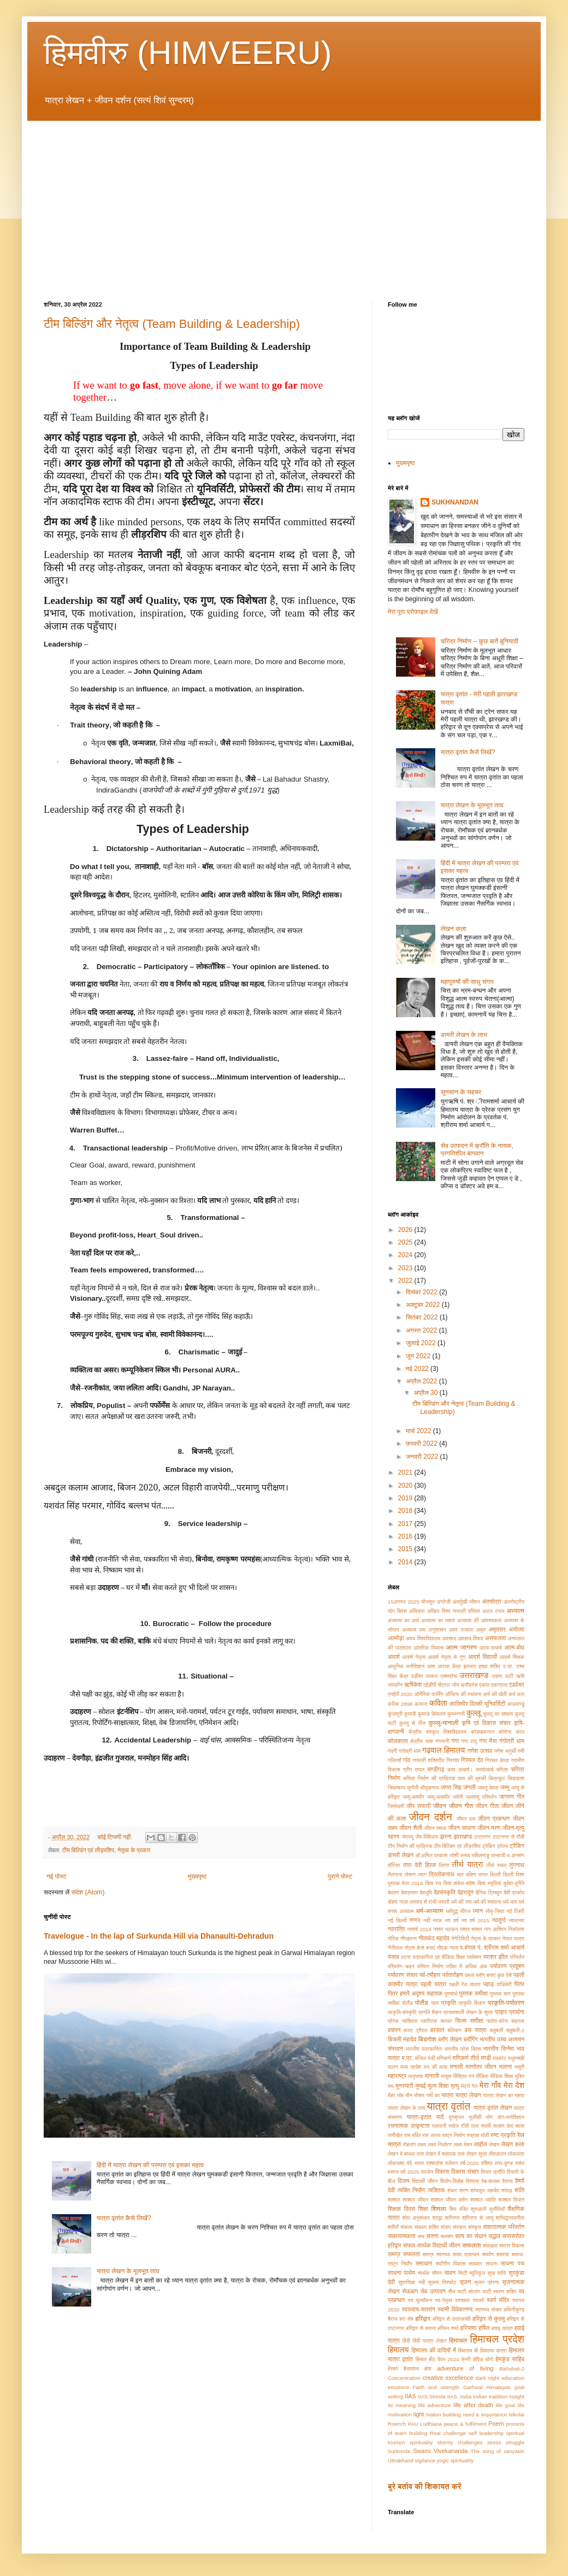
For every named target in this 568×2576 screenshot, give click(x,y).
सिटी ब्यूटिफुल (471, 2273)
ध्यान (478, 1911)
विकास (442, 2171)
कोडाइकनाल (482, 1732)
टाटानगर (482, 1837)
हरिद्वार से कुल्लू (488, 2318)
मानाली (432, 2076)
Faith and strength (436, 2387)
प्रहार (501, 2012)
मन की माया (436, 2067)
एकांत (484, 1685)
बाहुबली (497, 2030)
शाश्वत (394, 2200)
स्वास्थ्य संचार (488, 2310)
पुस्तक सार (500, 1994)
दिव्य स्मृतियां (489, 1883)
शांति (519, 2190)
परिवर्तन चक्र (401, 1966)
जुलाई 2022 (421, 1343)
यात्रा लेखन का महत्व (503, 2095)
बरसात (437, 2030)
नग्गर (415, 1920)
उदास (497, 1676)
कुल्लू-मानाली (444, 1723)
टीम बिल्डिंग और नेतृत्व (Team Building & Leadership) (172, 324)
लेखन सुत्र (476, 2154)
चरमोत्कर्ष (484, 1770)
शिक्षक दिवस (401, 2208)
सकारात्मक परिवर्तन (503, 2226)
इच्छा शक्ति (489, 1666)
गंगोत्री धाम (511, 1741)
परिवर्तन (517, 1957)
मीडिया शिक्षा (501, 2076)
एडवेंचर (516, 1684)
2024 (406, 1255)
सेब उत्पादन (433, 2291)
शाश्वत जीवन (415, 2200)
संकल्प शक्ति (427, 2227)
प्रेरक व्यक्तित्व (402, 2021)
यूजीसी (475, 2117)
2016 (406, 1536)
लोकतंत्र (515, 2154)
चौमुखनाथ (429, 1788)
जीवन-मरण (488, 1827)
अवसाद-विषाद (470, 1638)
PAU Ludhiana (425, 2424)
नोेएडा (442, 1948)
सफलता (471, 2245)
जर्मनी (458, 1797)
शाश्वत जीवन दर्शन (449, 2200)
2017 (406, 1524)
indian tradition (490, 2396)
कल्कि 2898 (400, 1704)
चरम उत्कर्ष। (460, 1770)
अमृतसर (496, 1629)
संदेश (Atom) (88, 1892)
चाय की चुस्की (472, 1778)
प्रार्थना (516, 2012)
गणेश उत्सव (480, 1750)
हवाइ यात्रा (502, 2328)
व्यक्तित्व (436, 2190)
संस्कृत (474, 2227)
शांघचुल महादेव (485, 2190)
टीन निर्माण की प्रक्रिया (410, 1846)
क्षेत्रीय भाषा (421, 1741)
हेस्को (393, 2369)
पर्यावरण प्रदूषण (507, 1966)
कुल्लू (473, 1713)
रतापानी (439, 2126)
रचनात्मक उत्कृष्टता (409, 2125)
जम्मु (504, 1787)
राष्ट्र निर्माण (453, 2135)
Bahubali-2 (511, 2369)
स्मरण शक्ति (504, 2292)
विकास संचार (464, 2171)
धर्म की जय (461, 1902)
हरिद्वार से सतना (421, 2328)
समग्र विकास (511, 2246)
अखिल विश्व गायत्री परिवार (453, 1611)
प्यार (435, 2003)
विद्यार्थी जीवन (424, 2181)
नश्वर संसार (471, 1929)
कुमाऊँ (410, 1714)
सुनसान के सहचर (461, 1092)
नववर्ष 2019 (419, 1929)
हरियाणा (468, 2328)
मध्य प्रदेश (410, 2067)
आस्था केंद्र (449, 1666)
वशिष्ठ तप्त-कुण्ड (497, 2163)
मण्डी (486, 2058)
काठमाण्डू (515, 1704)
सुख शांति (497, 2273)
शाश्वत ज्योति (483, 2200)
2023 (406, 1268)
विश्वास (472, 2181)
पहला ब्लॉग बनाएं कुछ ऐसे (488, 1975)
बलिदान (454, 2030)
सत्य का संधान (470, 2236)
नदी (426, 1920)
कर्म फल (516, 1694)
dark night (487, 2378)
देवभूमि (426, 1893)
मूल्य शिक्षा (438, 2085)
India (466, 2396)
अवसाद (449, 1638)
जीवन (439, 1806)
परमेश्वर (474, 1957)
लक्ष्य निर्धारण (440, 2144)
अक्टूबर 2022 (424, 1304)
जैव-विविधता (427, 1837)
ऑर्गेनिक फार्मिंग (429, 1694)
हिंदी (406, 2341)
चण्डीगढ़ (435, 1769)
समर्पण (488, 2254)
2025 (406, 1242)
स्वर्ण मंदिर (498, 2300)
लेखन (494, 2144)
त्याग (422, 1874)
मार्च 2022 (419, 1431)
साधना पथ (512, 2263)
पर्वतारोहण (452, 1974)
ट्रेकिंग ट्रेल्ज (495, 1846)
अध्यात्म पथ (413, 1630)
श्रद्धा (437, 2218)
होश (427, 2369)
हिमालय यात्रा (493, 2351)
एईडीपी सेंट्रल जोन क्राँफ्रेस (450, 1685)
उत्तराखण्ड (473, 1675)
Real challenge (448, 2433)
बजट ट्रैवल (415, 2030)
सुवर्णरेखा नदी (411, 2282)
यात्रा (447, 2095)
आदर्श (394, 1656)
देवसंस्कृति (444, 1892)
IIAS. (453, 2396)
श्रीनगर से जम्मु (477, 2218)
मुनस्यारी (404, 2085)
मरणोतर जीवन (480, 2066)
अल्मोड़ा (396, 1638)
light (418, 2414)
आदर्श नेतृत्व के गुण (446, 1657)
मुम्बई (420, 2085)
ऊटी (509, 1676)
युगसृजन (456, 2117)
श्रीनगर (452, 2218)
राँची (465, 2126)
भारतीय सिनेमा (498, 2048)
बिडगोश (427, 2039)
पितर (519, 1984)
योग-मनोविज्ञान (511, 2117)
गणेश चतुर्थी (505, 1751)
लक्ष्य (421, 2144)
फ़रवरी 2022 (422, 1443)
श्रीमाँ (393, 2227)
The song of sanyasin (497, 2451)
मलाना (505, 2066)
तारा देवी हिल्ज (419, 1865)
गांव (406, 1760)
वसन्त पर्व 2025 (403, 2172)
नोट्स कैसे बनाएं (419, 1948)
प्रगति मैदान (429, 2012)
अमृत (481, 1630)
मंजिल (420, 2058)
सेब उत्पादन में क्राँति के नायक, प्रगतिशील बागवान (477, 1149)
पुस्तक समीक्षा (473, 1993)
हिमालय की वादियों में (434, 2350)
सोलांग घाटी (479, 2292)
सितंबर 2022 (423, 1317)
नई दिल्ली (397, 1920)
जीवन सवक (435, 1828)
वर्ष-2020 (469, 2163)
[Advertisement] (284, 202)
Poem (496, 2423)
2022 (406, 1280)
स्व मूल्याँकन (420, 2300)
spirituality (421, 2442)
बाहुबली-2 (515, 2030)
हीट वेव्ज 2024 (444, 2359)
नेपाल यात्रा (513, 1938)
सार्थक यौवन (430, 2273)
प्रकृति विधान (472, 2003)
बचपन (394, 2030)
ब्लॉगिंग (471, 2039)
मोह (400, 2095)
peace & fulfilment (464, 2424)
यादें (439, 2117)
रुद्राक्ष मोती (477, 2135)
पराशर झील (495, 1956)
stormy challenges (460, 2442)
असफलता (495, 1638)
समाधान (424, 2263)
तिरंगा (444, 1865)
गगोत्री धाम (410, 1751)
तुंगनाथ (517, 1865)
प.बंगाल (468, 1947)
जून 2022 (419, 1356)
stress (494, 2442)
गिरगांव (452, 1760)
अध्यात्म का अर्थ (403, 1620)
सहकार (475, 2264)
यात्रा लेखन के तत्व (406, 2108)
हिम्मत (421, 2359)
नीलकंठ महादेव (433, 1938)
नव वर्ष (452, 1920)
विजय (403, 2181)
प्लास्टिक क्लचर (436, 2021)
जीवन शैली (410, 1827)
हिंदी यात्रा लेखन (429, 2341)
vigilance (425, 2460)
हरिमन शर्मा (447, 2328)
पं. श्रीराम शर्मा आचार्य (500, 1947)
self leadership (486, 2433)
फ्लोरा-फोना (497, 2021)
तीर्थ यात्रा (467, 1864)
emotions (398, 2387)
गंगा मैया (487, 1741)
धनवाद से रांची (423, 1902)
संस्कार (459, 2227)
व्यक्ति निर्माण (411, 2190)
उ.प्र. (507, 1666)
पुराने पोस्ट (340, 1876)
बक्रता (517, 2021)
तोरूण (410, 1874)
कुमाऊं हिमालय (432, 1714)
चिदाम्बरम (396, 1788)
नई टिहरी (515, 1911)
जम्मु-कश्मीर (413, 1797)
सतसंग (446, 2236)
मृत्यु (455, 2085)
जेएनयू (407, 1837)
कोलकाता (398, 1741)
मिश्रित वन (464, 2076)
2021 (406, 1472)
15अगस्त (397, 1602)
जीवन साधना (462, 1827)
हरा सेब (406, 2319)
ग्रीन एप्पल (413, 1770)
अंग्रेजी (444, 1602)
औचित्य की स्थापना (463, 1694)
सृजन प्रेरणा (486, 2282)
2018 (406, 1511)
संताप (446, 2227)
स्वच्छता (462, 2300)
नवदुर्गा (499, 1920)
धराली (443, 1902)
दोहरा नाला (398, 1902)
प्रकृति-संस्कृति (402, 2012)
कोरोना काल (511, 1732)
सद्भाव (494, 2236)
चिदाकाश (515, 1778)
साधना (492, 2264)
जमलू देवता (488, 1788)
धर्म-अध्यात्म (429, 1911)
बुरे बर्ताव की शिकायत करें (424, 2486)
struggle (515, 2442)
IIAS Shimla (432, 2396)
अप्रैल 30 (426, 1392)
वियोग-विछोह (452, 2181)
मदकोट (499, 2058)
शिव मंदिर (458, 2209)
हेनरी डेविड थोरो (477, 2359)
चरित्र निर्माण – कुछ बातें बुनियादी (479, 641)
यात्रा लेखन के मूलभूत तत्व (128, 2271)
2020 (406, 1485)
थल (460, 1874)
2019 (406, 1498)
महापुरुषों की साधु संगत (467, 981)
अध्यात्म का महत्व (437, 1620)
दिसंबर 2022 (422, 1292)
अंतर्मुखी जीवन (466, 1602)
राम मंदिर (412, 2135)
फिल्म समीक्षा (469, 2020)
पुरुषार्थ (451, 1994)
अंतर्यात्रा (491, 1601)
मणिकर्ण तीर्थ (466, 2058)
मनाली (456, 2066)
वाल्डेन (427, 2172)
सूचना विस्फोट (442, 2282)
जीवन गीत (461, 1806)
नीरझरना (408, 1938)
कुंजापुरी (395, 1714)
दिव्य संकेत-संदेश (459, 1883)
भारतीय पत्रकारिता (424, 2049)
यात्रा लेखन (468, 2095)
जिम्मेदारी (396, 1806)
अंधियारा (417, 1611)
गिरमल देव (472, 1760)
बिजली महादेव (402, 2039)
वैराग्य (507, 2181)
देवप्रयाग (409, 1893)
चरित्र (502, 1770)
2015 (406, 1549)
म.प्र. (407, 2058)
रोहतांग (409, 2144)
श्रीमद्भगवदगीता (510, 2218)
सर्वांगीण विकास (450, 2264)
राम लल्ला (431, 2135)
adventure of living (465, 2368)
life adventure (434, 2405)
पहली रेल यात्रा (464, 1984)
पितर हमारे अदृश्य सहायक (415, 1993)
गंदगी (392, 1751)
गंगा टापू (469, 1741)
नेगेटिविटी (460, 1938)
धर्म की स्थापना (487, 1902)
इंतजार (470, 1666)
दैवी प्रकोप (514, 1893)
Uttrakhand (400, 2460)
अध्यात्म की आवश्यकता (479, 1620)
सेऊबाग (410, 2291)
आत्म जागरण (461, 1647)
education (512, 2378)
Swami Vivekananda (440, 2451)
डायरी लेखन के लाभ (464, 1034)
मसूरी (519, 2067)
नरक (437, 1920)
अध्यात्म (515, 1611)
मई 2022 (418, 1368)
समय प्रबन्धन (466, 2254)
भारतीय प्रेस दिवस (463, 2049)
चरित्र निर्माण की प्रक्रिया (429, 1778)
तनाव (465, 1855)
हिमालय (398, 2349)
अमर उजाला (461, 1630)
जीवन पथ (465, 1819)
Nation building (443, 2414)
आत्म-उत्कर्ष (490, 1648)
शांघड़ (506, 2190)
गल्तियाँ (394, 1760)
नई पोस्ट (56, 1876)
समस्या (503, 2254)
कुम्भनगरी (456, 1714)
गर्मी (521, 1751)
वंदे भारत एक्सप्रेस (425, 2163)
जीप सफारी (418, 1806)
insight (516, 2396)
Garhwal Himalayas (487, 2387)
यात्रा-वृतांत (418, 2117)
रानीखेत (395, 2135)
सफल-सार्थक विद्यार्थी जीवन (431, 2245)
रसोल (453, 2126)
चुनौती (412, 1788)
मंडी (431, 2058)
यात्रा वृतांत (449, 2106)
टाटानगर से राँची (508, 1837)
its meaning (402, 2405)
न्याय (453, 1948)
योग (489, 2117)
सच (421, 2236)
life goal (505, 2405)
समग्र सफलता (404, 2254)
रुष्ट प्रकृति (502, 2135)
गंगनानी (442, 1741)
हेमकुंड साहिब (509, 2359)
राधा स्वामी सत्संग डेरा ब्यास (497, 2126)
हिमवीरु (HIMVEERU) (188, 52)
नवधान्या (516, 1920)
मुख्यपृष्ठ (197, 1876)
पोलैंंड (407, 2003)
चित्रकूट (496, 1778)
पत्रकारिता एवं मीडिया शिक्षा (438, 1957)
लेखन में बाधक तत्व (406, 2154)
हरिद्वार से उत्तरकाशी (451, 2319)
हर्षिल (483, 2328)
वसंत (519, 2163)
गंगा (455, 1741)
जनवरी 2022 (423, 1456)
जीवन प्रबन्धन (494, 1818)
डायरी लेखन (400, 1855)
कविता (438, 1703)
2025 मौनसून (421, 1602)
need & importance (485, 2414)
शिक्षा (423, 2208)
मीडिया (482, 2076)
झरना (446, 1836)
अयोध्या (517, 1629)
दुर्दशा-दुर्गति (513, 1883)
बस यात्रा (476, 2030)
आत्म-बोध (514, 1647)
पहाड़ (488, 1984)
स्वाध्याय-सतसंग (418, 2309)
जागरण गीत (511, 1796)
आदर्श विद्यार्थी (482, 1656)
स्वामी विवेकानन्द (454, 2309)
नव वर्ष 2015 (475, 1920)
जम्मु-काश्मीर (438, 1797)
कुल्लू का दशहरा (498, 1714)
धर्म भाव (509, 1902)
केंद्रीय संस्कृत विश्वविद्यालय (437, 1732)
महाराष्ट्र (397, 2076)
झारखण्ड (463, 1836)
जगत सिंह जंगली (458, 1787)
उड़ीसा (417, 1676)
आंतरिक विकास (428, 1648)
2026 (406, 1230)
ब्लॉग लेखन (449, 2039)
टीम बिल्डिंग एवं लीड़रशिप (88, 1850)
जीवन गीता (487, 1806)
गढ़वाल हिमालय (443, 1750)
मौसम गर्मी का (427, 2095)
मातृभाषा (416, 2076)
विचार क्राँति (493, 2172)
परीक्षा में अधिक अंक (466, 1966)
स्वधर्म (478, 2300)
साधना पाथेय (401, 2272)
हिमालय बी (468, 2351)
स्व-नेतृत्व (443, 2300)
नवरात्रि (396, 1929)
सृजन (465, 2282)
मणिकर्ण (443, 2058)
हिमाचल (458, 2340)
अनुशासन (437, 1630)
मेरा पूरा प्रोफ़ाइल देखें (413, 611)
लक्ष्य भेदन (462, 2144)
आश (431, 1666)
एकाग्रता (499, 1685)
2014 (406, 1562)
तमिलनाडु (480, 1855)
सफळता (490, 2246)
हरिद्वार (422, 2318)
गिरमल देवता (497, 1760)
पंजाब (393, 1956)
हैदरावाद (411, 2369)
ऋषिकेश (413, 1684)
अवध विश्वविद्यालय (423, 1638)
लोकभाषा (396, 2163)
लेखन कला (453, 928)
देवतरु (393, 1893)
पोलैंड (421, 2002)
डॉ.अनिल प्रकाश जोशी (437, 1855)
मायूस (446, 2076)
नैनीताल (395, 1948)
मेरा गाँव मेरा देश (502, 2085)
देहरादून (466, 1892)
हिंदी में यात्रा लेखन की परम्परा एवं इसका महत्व (150, 2165)
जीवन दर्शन (430, 1817)
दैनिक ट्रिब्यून (489, 1893)
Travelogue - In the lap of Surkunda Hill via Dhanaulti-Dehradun (159, 1936)
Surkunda (399, 2451)
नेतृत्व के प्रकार (133, 1850)
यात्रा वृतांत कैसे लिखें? (124, 2218)
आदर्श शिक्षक (512, 1657)
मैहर (391, 2095)
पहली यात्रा (433, 1984)
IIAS (410, 2396)
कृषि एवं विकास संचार (486, 1723)
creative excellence (448, 2377)
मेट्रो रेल (469, 2086)
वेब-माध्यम (491, 2181)
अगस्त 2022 (422, 1330)
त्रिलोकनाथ (441, 1874)
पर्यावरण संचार (403, 1974)
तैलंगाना (395, 1874)
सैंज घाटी (457, 2292)
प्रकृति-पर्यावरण (506, 2002)
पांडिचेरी (504, 1984)
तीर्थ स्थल (496, 1865)
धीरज (465, 1911)
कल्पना (421, 1704)
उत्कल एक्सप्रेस (441, 1676)
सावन (449, 2272)
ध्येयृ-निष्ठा (495, 1911)
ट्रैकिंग (517, 1845)
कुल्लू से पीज (412, 1723)
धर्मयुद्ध (452, 1911)
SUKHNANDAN (454, 502)
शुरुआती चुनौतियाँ (488, 2209)
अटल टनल (493, 1611)
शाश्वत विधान (511, 2200)
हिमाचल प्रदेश (497, 2339)
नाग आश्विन (495, 1929)
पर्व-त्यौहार (430, 1974)
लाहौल (480, 2144)
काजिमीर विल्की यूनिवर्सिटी (477, 1703)
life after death (473, 2405)
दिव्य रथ (433, 1883)
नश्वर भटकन (445, 1929)
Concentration (404, 2378)
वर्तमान (451, 2163)
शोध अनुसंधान (416, 2218)
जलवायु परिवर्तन (481, 1797)
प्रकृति (448, 2002)
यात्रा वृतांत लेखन (493, 2107)
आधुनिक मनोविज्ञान (406, 1666)
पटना (406, 1957)
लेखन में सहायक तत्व (445, 2154)
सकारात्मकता (402, 2236)
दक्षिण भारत (477, 1874)
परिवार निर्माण (430, 1966)
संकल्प (406, 2227)
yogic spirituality (455, 2460)
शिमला (438, 2209)
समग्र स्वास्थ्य (437, 2254)
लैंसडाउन (497, 2154)
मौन (408, 2095)
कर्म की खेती (495, 1694)
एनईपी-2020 (400, 1694)
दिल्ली (495, 1874)
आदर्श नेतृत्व (414, 1657)
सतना (433, 2236)
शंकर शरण (457, 2190)
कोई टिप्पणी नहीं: (115, 1837)
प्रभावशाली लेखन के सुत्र (468, 2012)
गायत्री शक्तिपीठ (428, 1760)
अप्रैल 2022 (422, 1381)
